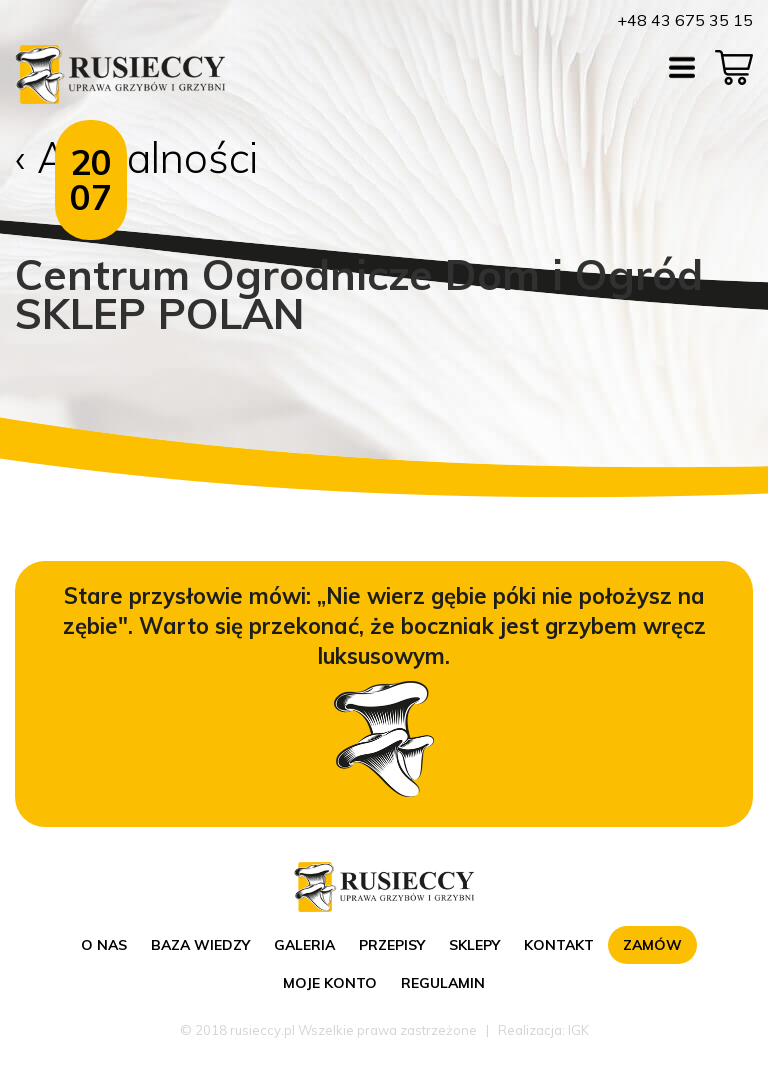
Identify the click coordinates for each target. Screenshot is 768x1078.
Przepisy (392, 945)
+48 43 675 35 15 (685, 20)
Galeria (304, 945)
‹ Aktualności (136, 157)
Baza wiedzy (200, 945)
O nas (104, 945)
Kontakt (559, 945)
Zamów (652, 945)
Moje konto (330, 983)
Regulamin (443, 983)
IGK (578, 1030)
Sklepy (474, 945)
